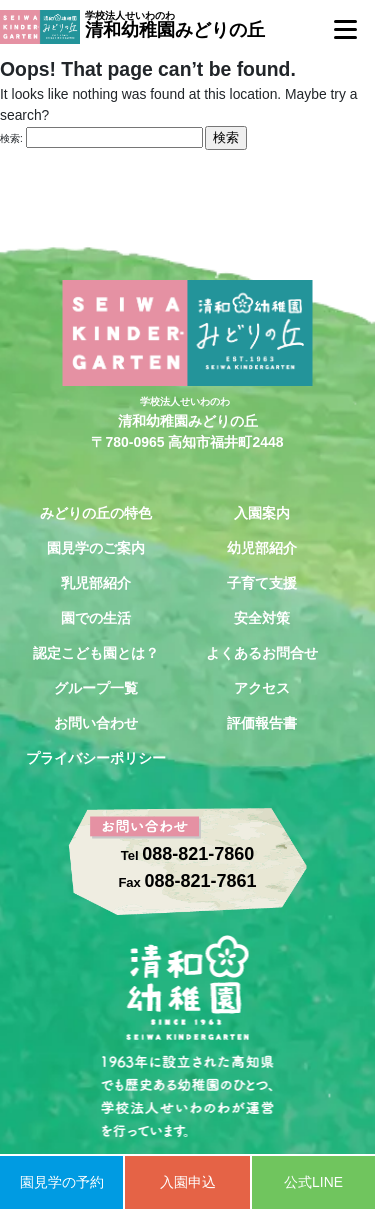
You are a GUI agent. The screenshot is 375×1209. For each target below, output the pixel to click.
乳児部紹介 (96, 583)
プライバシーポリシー (96, 758)
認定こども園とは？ (96, 653)
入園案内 (262, 513)
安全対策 (262, 618)
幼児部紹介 (262, 548)
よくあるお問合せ (262, 653)
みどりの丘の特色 (96, 513)
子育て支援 (262, 583)
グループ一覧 (96, 688)
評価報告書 (262, 723)
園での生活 (96, 618)
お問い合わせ (96, 723)
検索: (11, 138)
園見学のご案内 (96, 548)
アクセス (262, 688)
